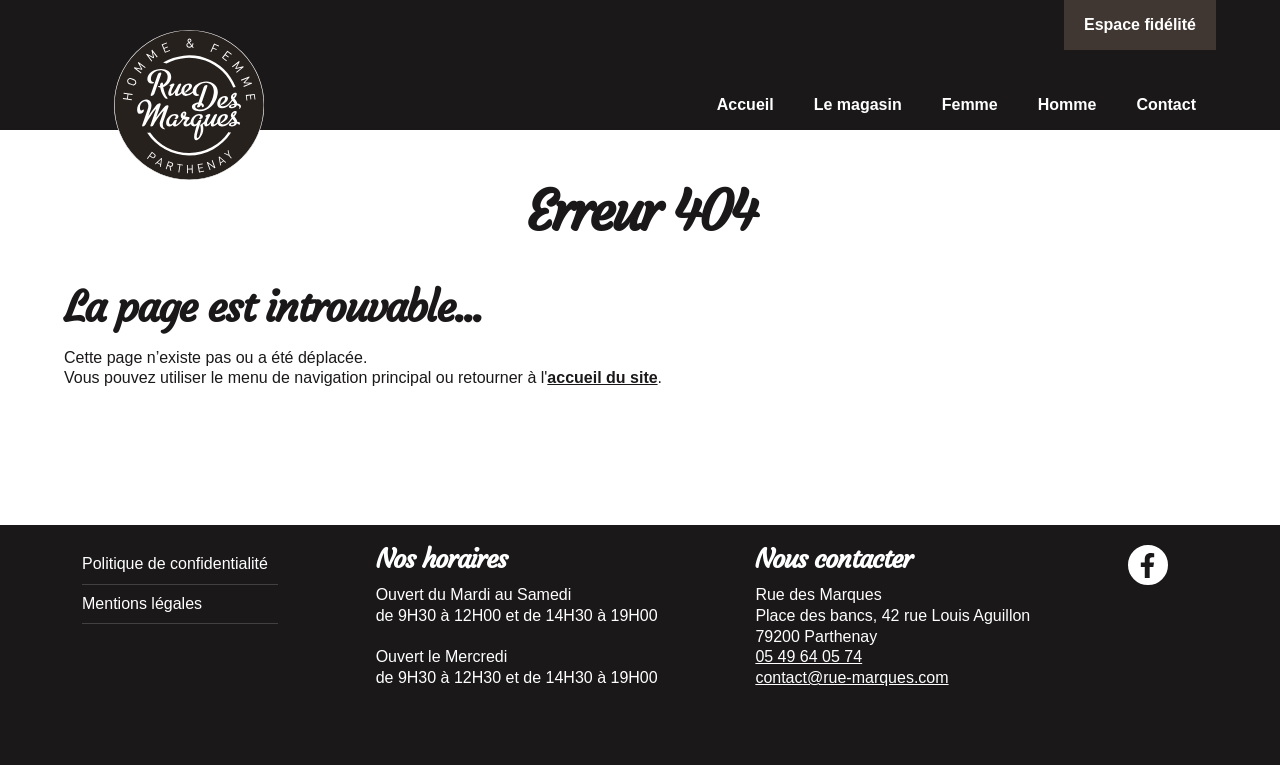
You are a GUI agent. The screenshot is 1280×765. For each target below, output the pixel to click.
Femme (970, 104)
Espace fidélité (1140, 24)
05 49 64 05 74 (808, 656)
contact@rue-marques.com (851, 677)
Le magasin (858, 104)
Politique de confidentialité (175, 563)
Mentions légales (142, 603)
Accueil (745, 104)
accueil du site (602, 377)
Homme (1067, 104)
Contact (1166, 104)
